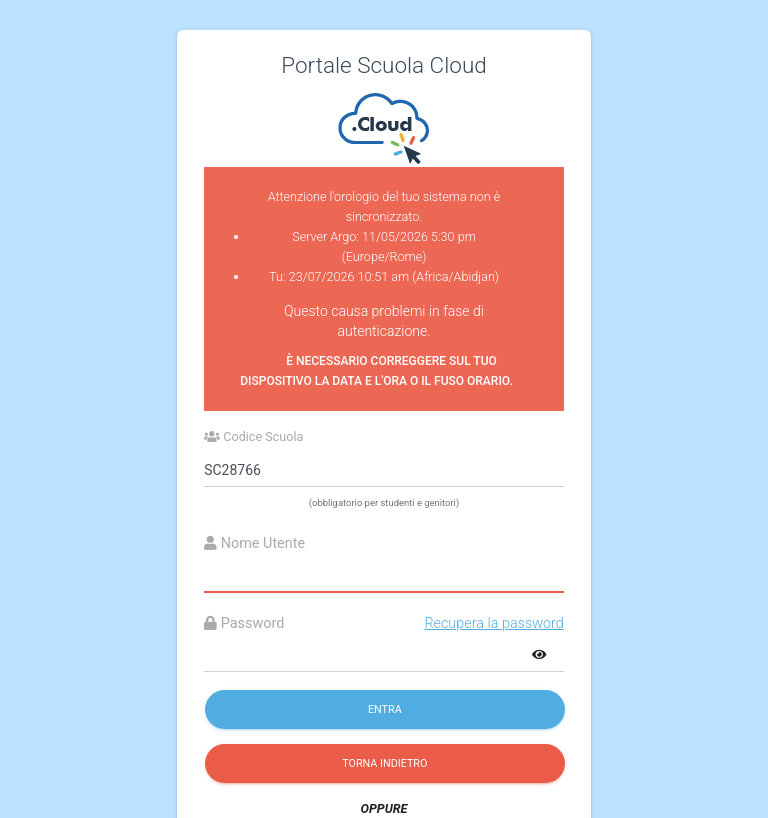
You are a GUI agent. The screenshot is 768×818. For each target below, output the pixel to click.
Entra (385, 709)
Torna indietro (384, 763)
